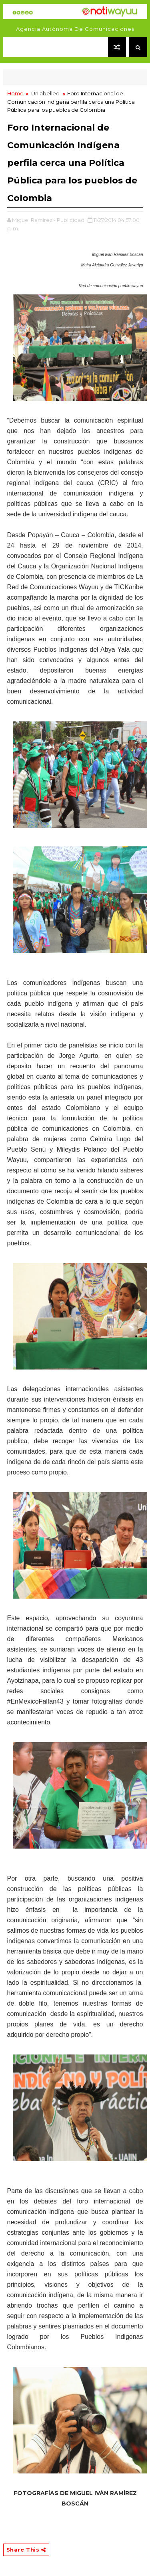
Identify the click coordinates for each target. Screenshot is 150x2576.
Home (15, 93)
